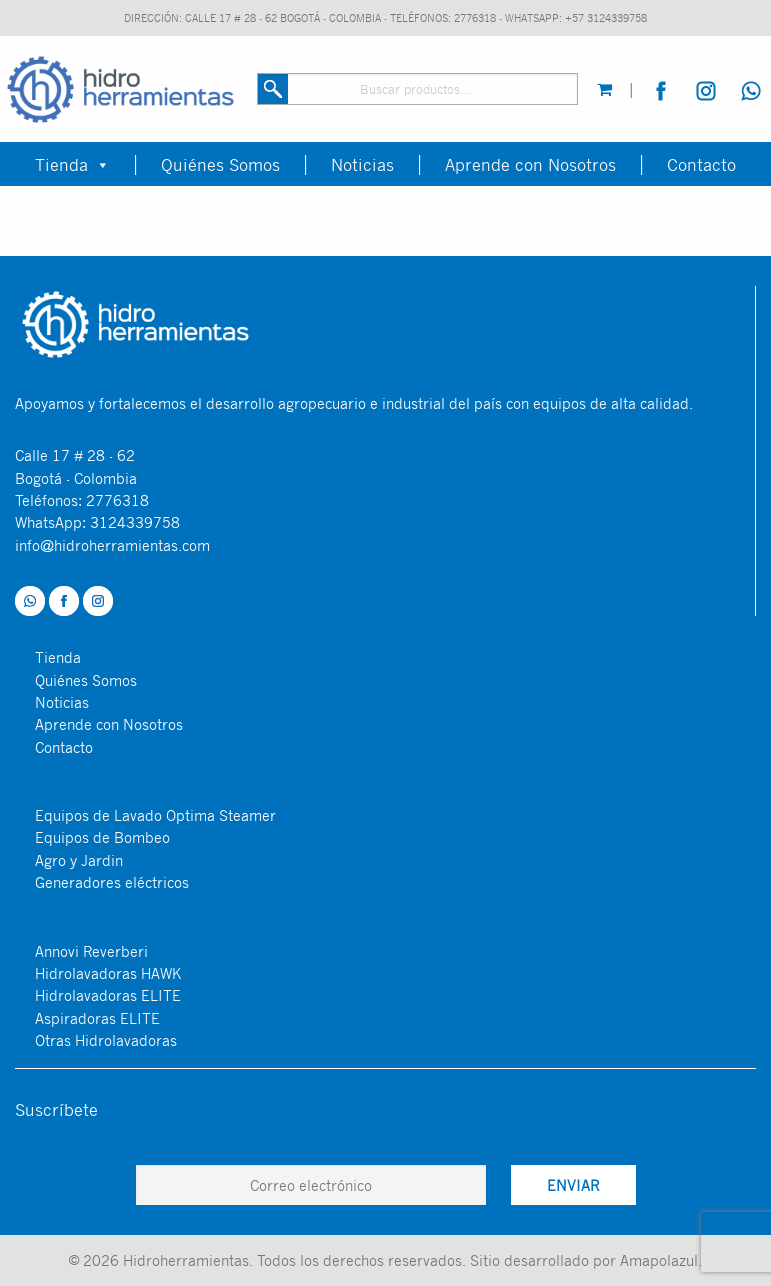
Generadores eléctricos (112, 882)
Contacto (701, 165)
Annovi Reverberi (91, 951)
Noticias (362, 165)
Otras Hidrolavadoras (106, 1040)
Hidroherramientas (186, 1260)
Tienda (72, 165)
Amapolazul (659, 1260)
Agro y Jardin (79, 860)
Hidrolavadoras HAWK (108, 973)
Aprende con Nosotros (530, 165)
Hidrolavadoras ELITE (108, 995)
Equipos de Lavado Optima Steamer (155, 815)
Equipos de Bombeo (102, 837)
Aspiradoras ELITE (97, 1018)
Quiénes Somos (220, 165)
